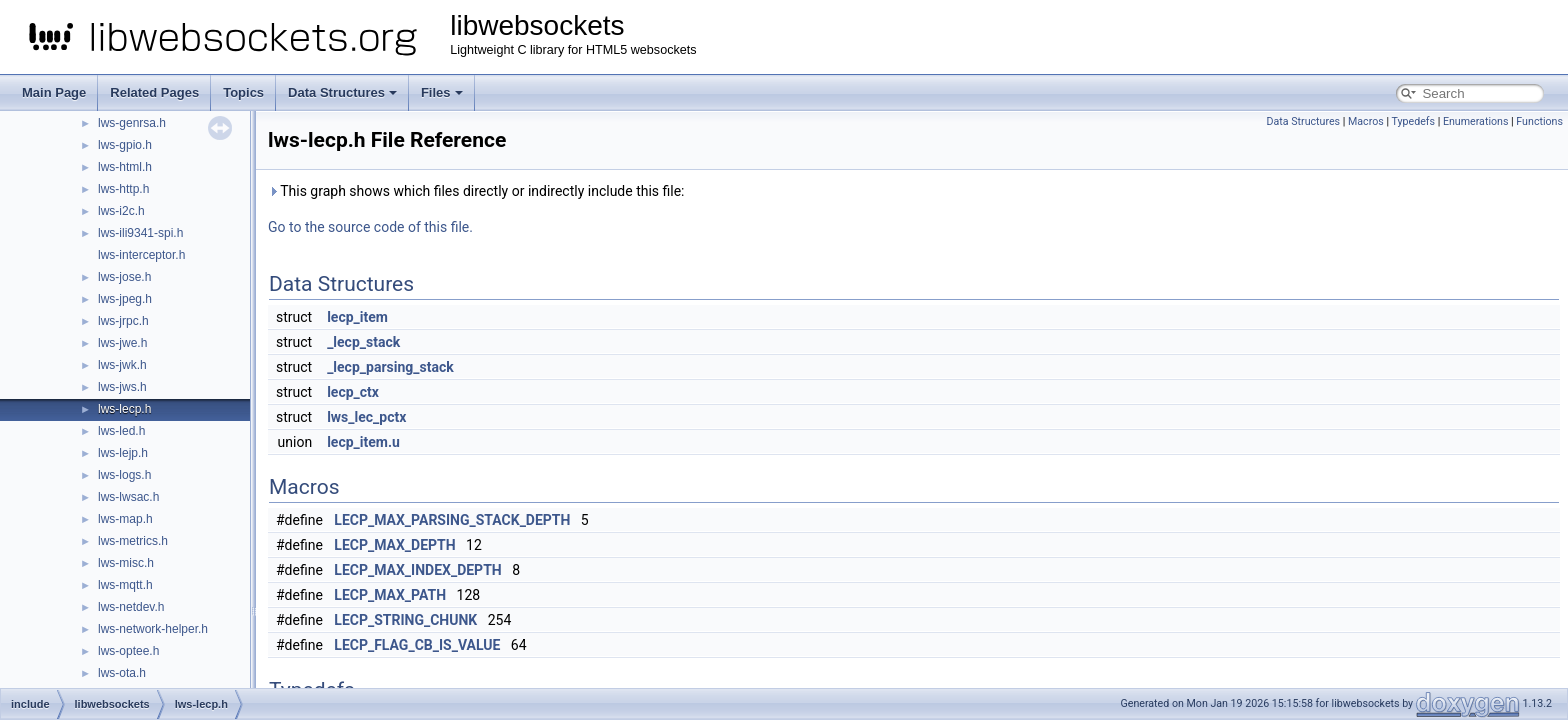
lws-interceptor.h (141, 255)
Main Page (54, 92)
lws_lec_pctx (366, 417)
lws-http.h (123, 189)
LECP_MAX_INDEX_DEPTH (417, 570)
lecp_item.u (363, 442)
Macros (1366, 121)
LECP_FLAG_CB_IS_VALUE (417, 645)
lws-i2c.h (121, 211)
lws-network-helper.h (153, 629)
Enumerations (1476, 121)
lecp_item (357, 317)
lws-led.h (121, 431)
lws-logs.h (124, 475)
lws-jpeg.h (125, 299)
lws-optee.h (128, 651)
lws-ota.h (122, 673)
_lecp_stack (363, 342)
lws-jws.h (122, 387)
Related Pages (154, 92)
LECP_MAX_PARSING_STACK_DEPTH (452, 520)
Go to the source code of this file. (370, 227)
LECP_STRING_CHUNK (405, 620)
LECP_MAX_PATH (390, 595)
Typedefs (1413, 121)
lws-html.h (125, 167)
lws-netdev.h (131, 607)
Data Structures (342, 92)
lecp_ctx (353, 392)
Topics (243, 92)
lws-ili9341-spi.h (140, 233)
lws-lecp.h (124, 409)
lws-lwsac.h (128, 497)
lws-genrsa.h (132, 123)
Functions (1539, 121)
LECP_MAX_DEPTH (394, 545)
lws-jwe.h (122, 343)
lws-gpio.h (125, 145)
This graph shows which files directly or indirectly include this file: (476, 191)
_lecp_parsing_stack (390, 367)
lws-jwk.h (122, 365)
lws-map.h (125, 519)
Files (442, 92)
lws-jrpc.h (123, 321)
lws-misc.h (126, 563)
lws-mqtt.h (125, 585)
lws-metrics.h (133, 541)
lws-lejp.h (123, 453)
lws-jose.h (124, 277)
